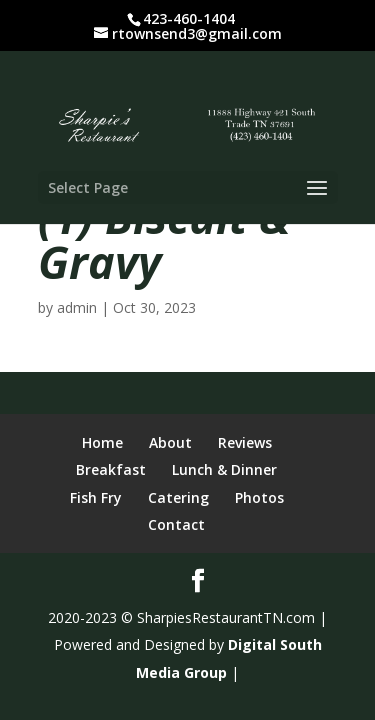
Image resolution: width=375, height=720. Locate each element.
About (170, 442)
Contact (176, 524)
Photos (259, 497)
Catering (178, 497)
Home (102, 442)
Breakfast (111, 469)
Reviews (245, 442)
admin (77, 307)
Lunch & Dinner (224, 469)
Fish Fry (96, 497)
